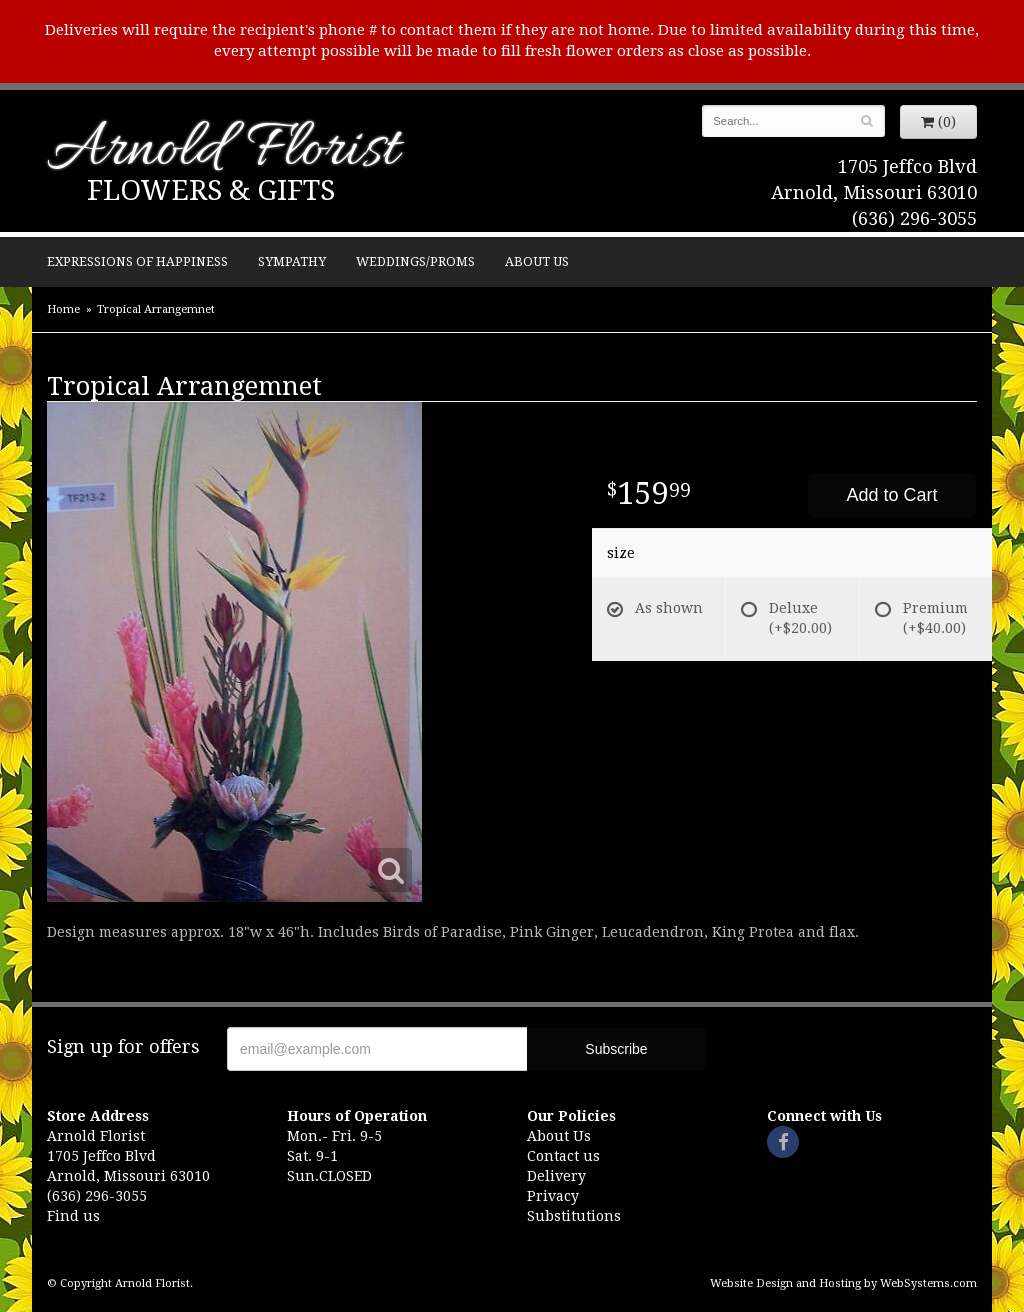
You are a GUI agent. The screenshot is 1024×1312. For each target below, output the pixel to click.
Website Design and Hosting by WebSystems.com (843, 1283)
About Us (537, 261)
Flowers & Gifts (211, 190)
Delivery (556, 1176)
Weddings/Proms (415, 261)
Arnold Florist (223, 151)
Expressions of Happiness (137, 261)
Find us (73, 1216)
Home (63, 309)
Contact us (563, 1156)
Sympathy (292, 261)
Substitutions (574, 1216)
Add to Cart (891, 495)
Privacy (553, 1196)
